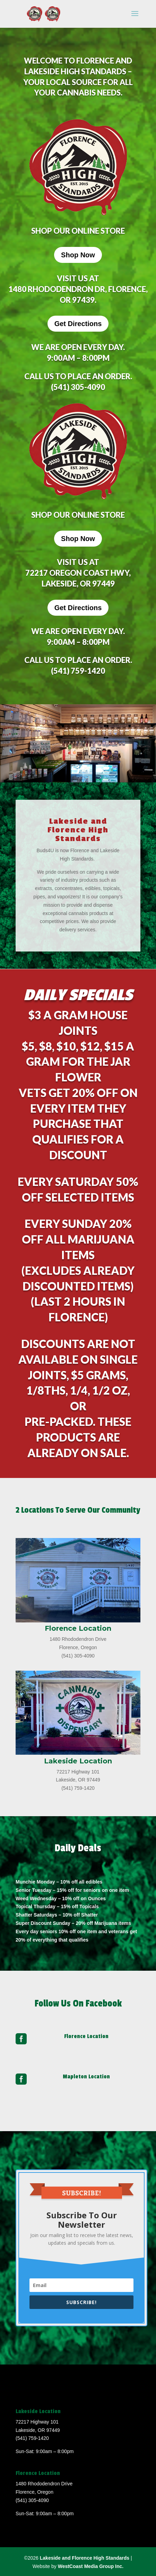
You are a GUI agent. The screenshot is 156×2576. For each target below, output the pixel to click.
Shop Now (78, 255)
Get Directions (78, 323)
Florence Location (86, 2036)
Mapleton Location (86, 2076)
